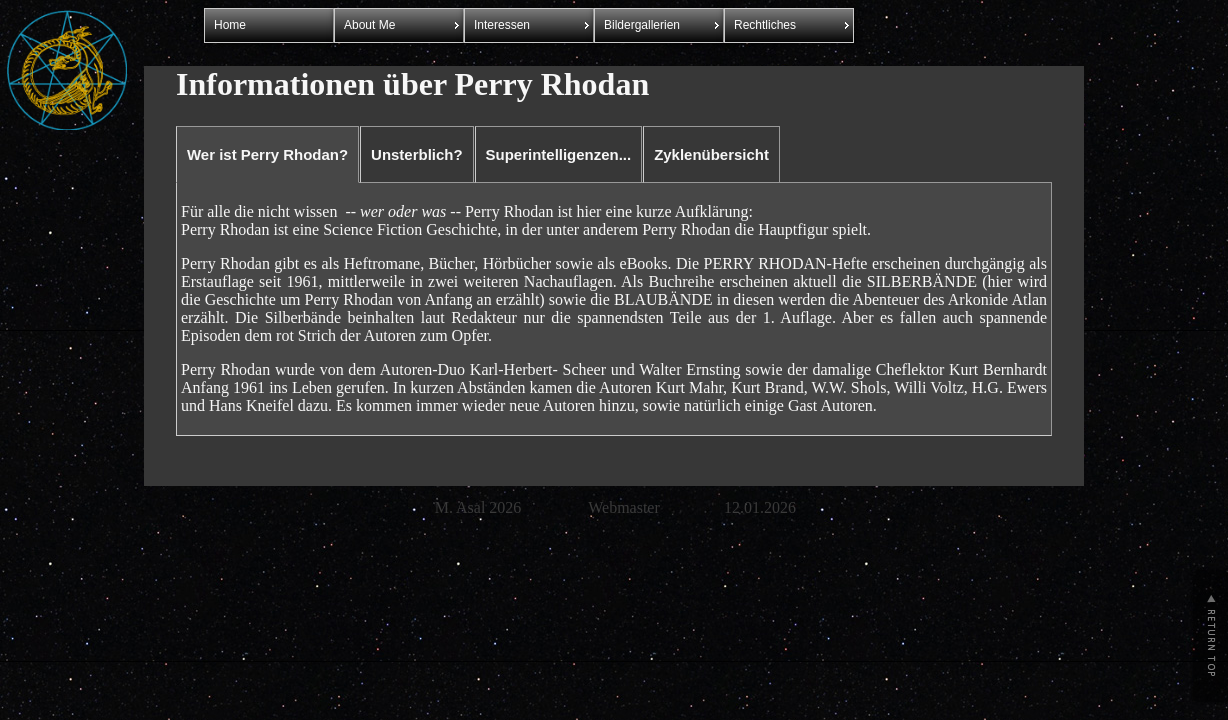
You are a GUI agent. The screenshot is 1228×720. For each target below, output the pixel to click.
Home (230, 25)
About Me (369, 25)
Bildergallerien (642, 25)
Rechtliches (765, 25)
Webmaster (624, 507)
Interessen (502, 25)
